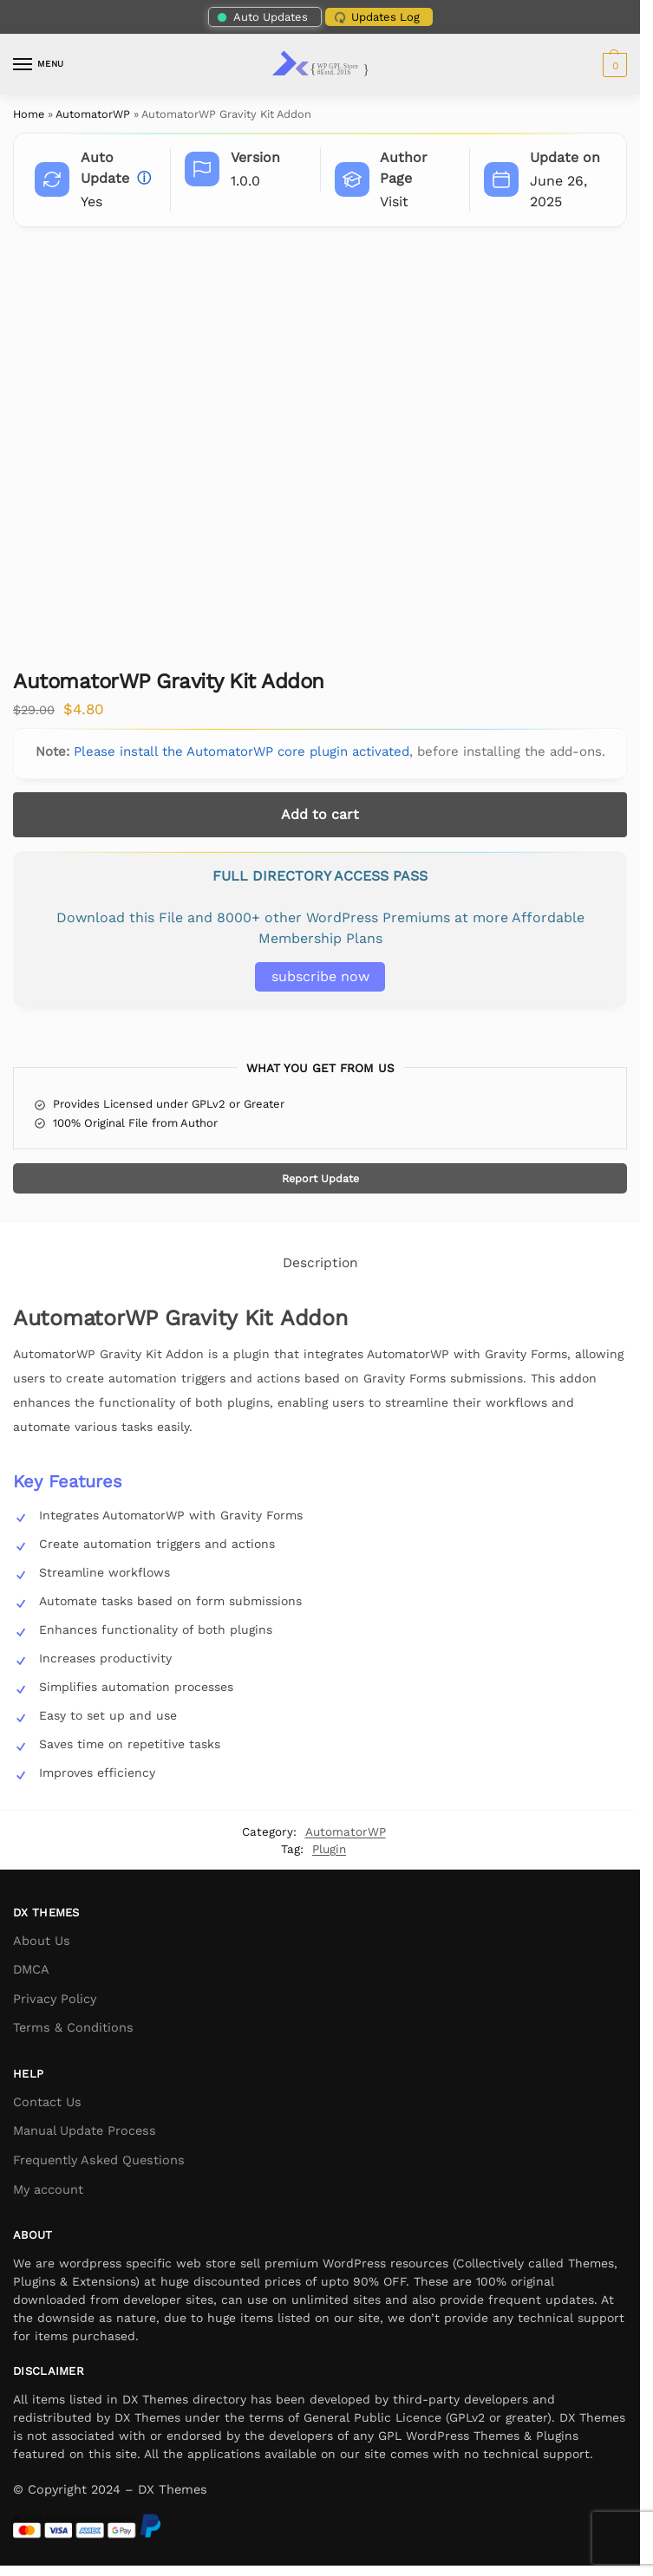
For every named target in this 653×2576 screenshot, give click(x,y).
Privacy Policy (54, 1999)
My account (48, 2189)
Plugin (329, 1849)
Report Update (320, 1178)
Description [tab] (320, 1263)
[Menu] (39, 65)
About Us (41, 1941)
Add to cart (320, 814)
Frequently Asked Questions (99, 2160)
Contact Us (47, 2102)
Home (28, 113)
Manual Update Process (84, 2131)
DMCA (31, 1969)
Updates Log (375, 17)
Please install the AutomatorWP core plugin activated (241, 751)
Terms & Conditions (73, 2027)
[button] (612, 65)
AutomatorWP (93, 113)
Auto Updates (262, 16)
